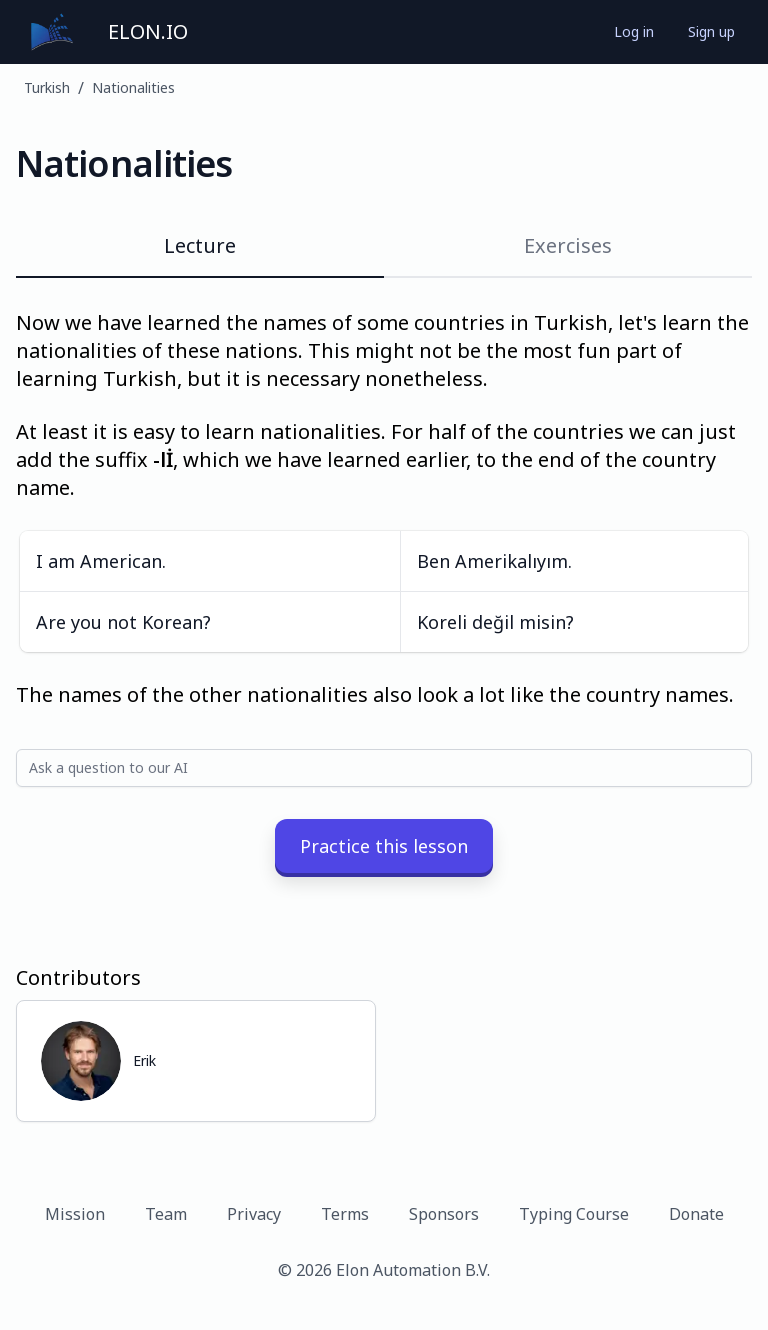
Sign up (711, 31)
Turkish (47, 87)
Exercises (568, 245)
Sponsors (444, 1214)
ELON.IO (148, 31)
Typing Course (574, 1214)
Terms (345, 1214)
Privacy (254, 1214)
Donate (696, 1214)
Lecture (200, 245)
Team (166, 1214)
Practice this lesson (384, 846)
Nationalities (133, 87)
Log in (634, 31)
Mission (75, 1214)
